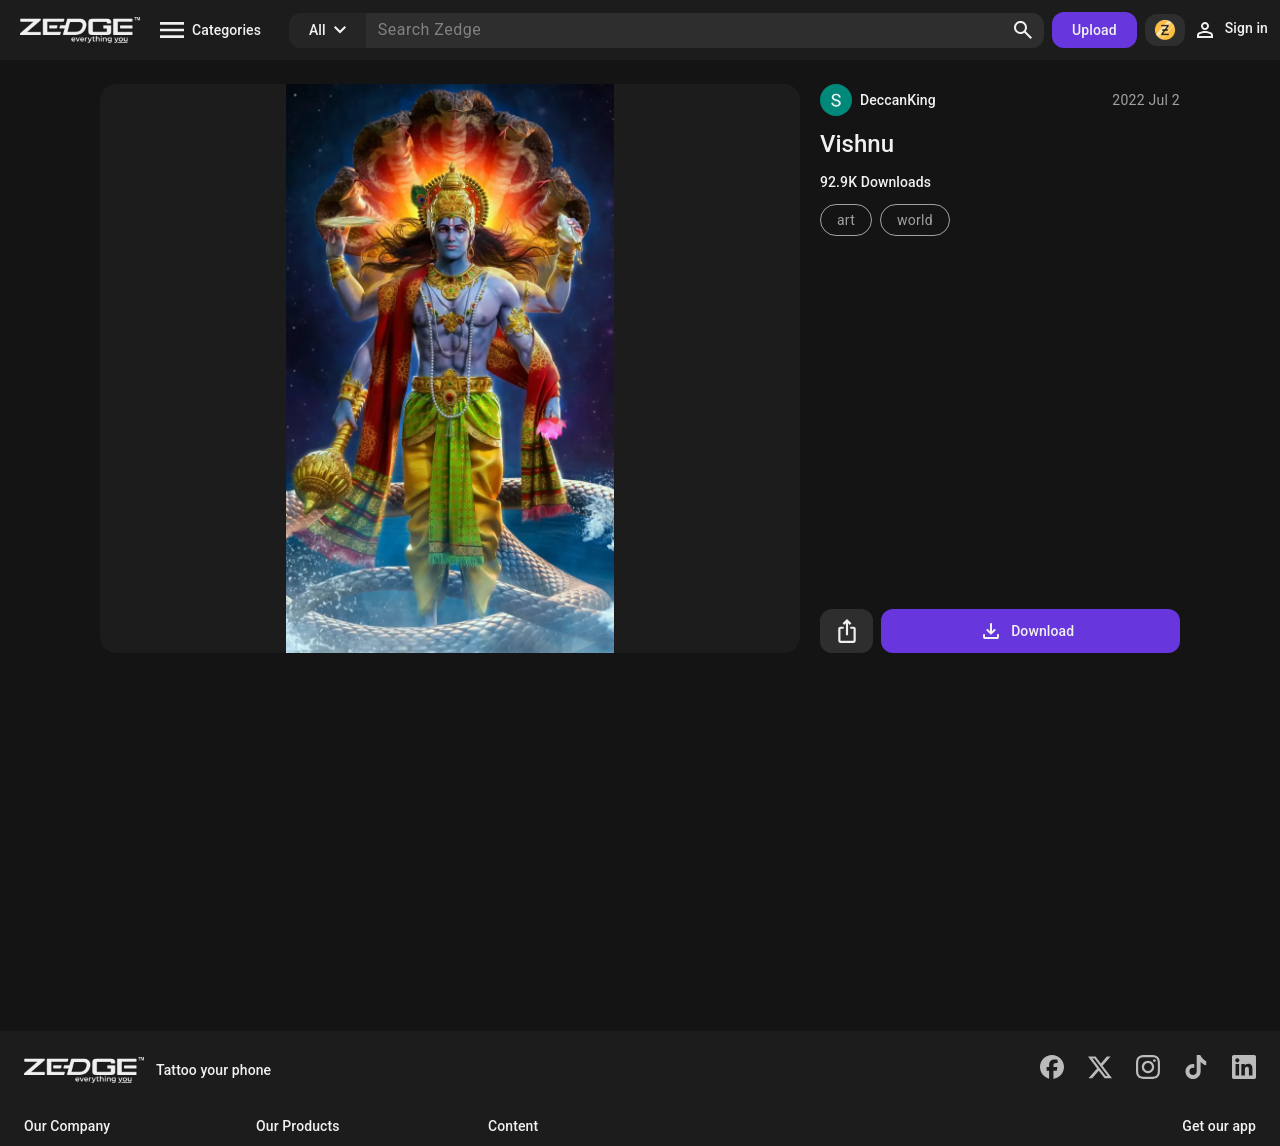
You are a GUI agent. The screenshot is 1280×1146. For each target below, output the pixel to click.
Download (1026, 631)
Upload (1094, 30)
